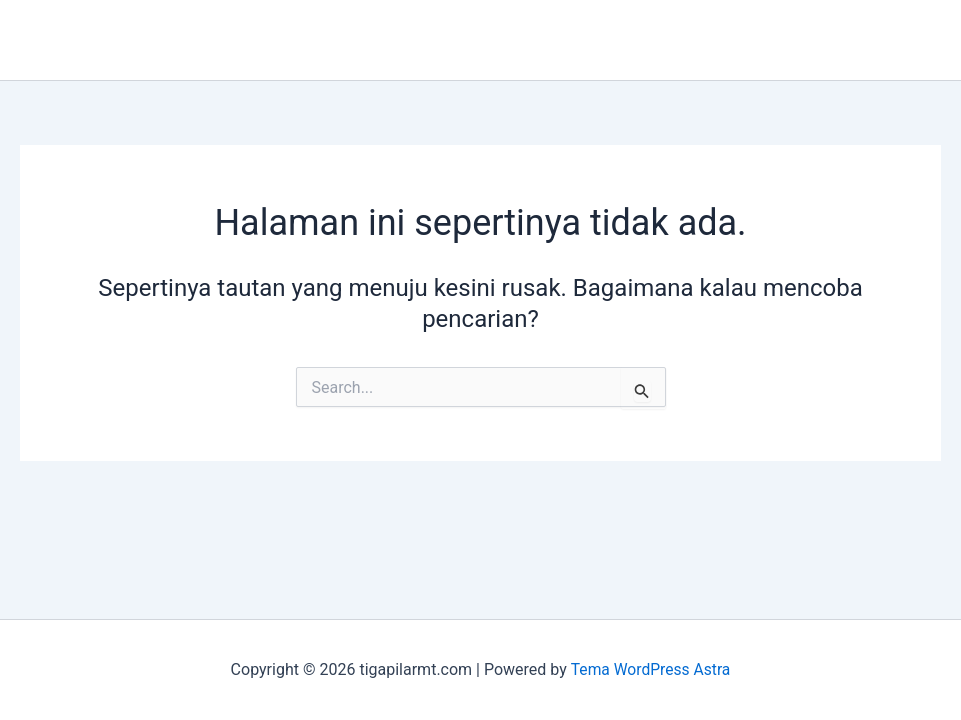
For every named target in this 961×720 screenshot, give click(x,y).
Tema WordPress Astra (650, 669)
